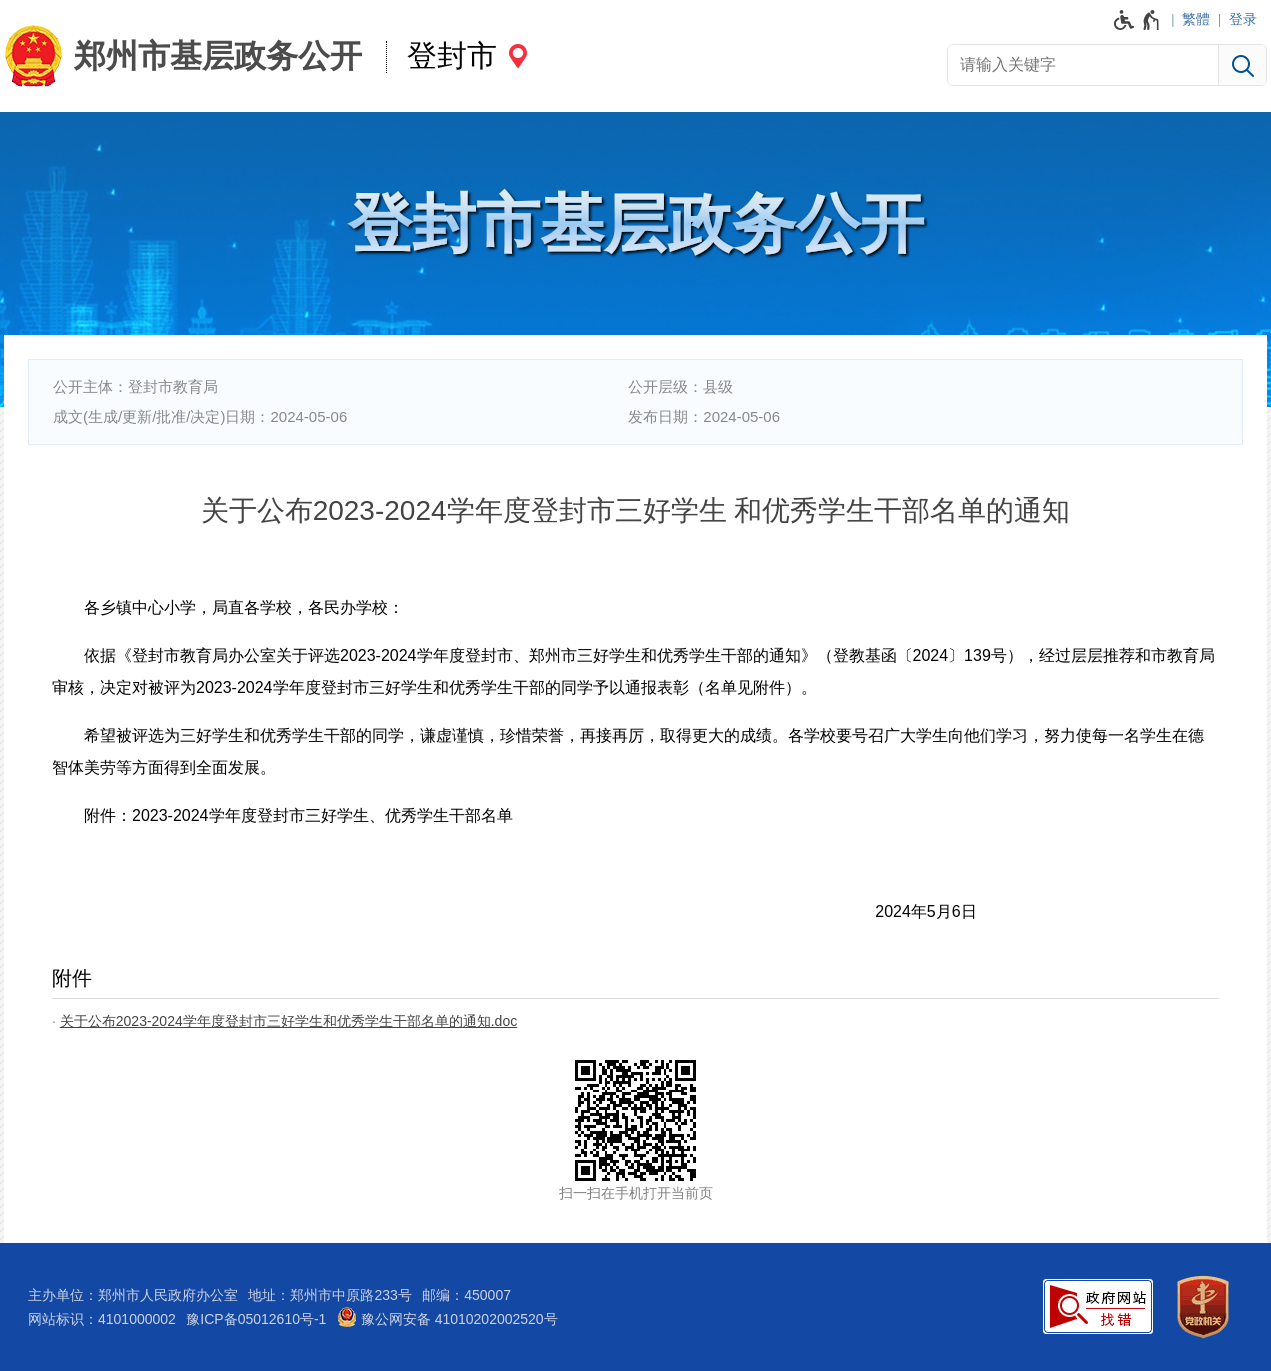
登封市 (452, 55)
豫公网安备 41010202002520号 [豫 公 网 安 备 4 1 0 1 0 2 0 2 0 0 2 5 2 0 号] (447, 1317)
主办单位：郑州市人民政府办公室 (133, 1295)
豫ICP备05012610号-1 (256, 1319)
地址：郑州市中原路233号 (329, 1295)
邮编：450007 (466, 1295)
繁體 (1196, 19)
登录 (1243, 19)
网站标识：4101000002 (102, 1319)
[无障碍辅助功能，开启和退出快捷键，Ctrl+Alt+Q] (1137, 20)
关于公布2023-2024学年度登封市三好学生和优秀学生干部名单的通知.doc (288, 1021)
